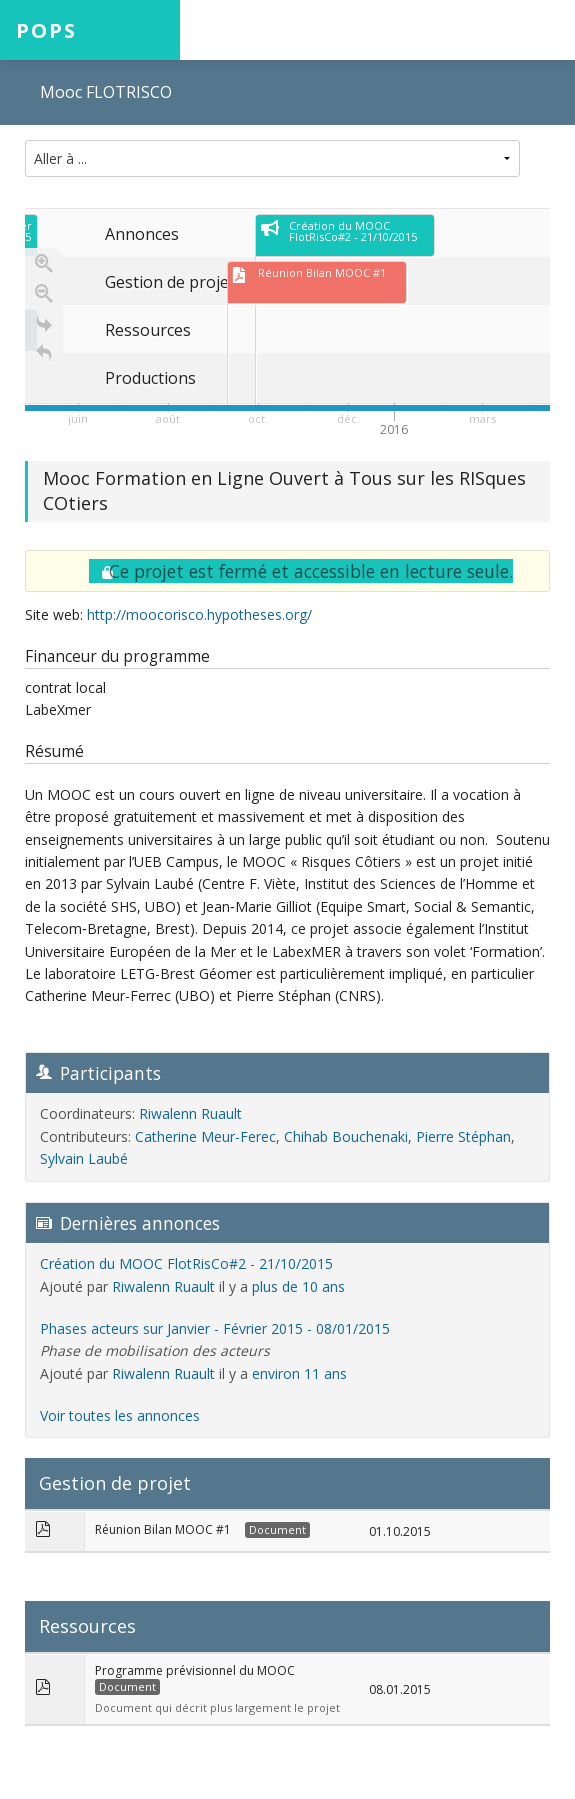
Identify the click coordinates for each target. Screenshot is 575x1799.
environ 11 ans (299, 1373)
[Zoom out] (44, 293)
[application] (287, 325)
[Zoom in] (44, 263)
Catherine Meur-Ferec (205, 1136)
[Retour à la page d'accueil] (44, 353)
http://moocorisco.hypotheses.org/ (199, 614)
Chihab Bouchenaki (346, 1136)
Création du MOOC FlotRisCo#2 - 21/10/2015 (186, 1263)
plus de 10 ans (298, 1286)
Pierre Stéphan (463, 1136)
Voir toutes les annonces (120, 1415)
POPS (46, 30)
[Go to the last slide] (44, 323)
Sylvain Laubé (84, 1158)
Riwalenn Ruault (190, 1113)
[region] (287, 333)
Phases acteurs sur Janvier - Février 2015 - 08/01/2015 (215, 1328)
